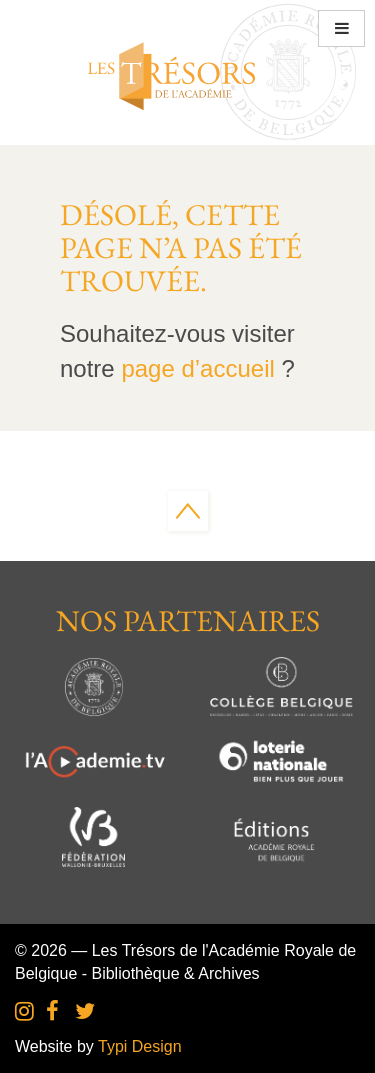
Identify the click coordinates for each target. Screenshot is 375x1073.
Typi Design (140, 1046)
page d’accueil (197, 368)
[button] (341, 28)
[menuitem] (24, 1012)
